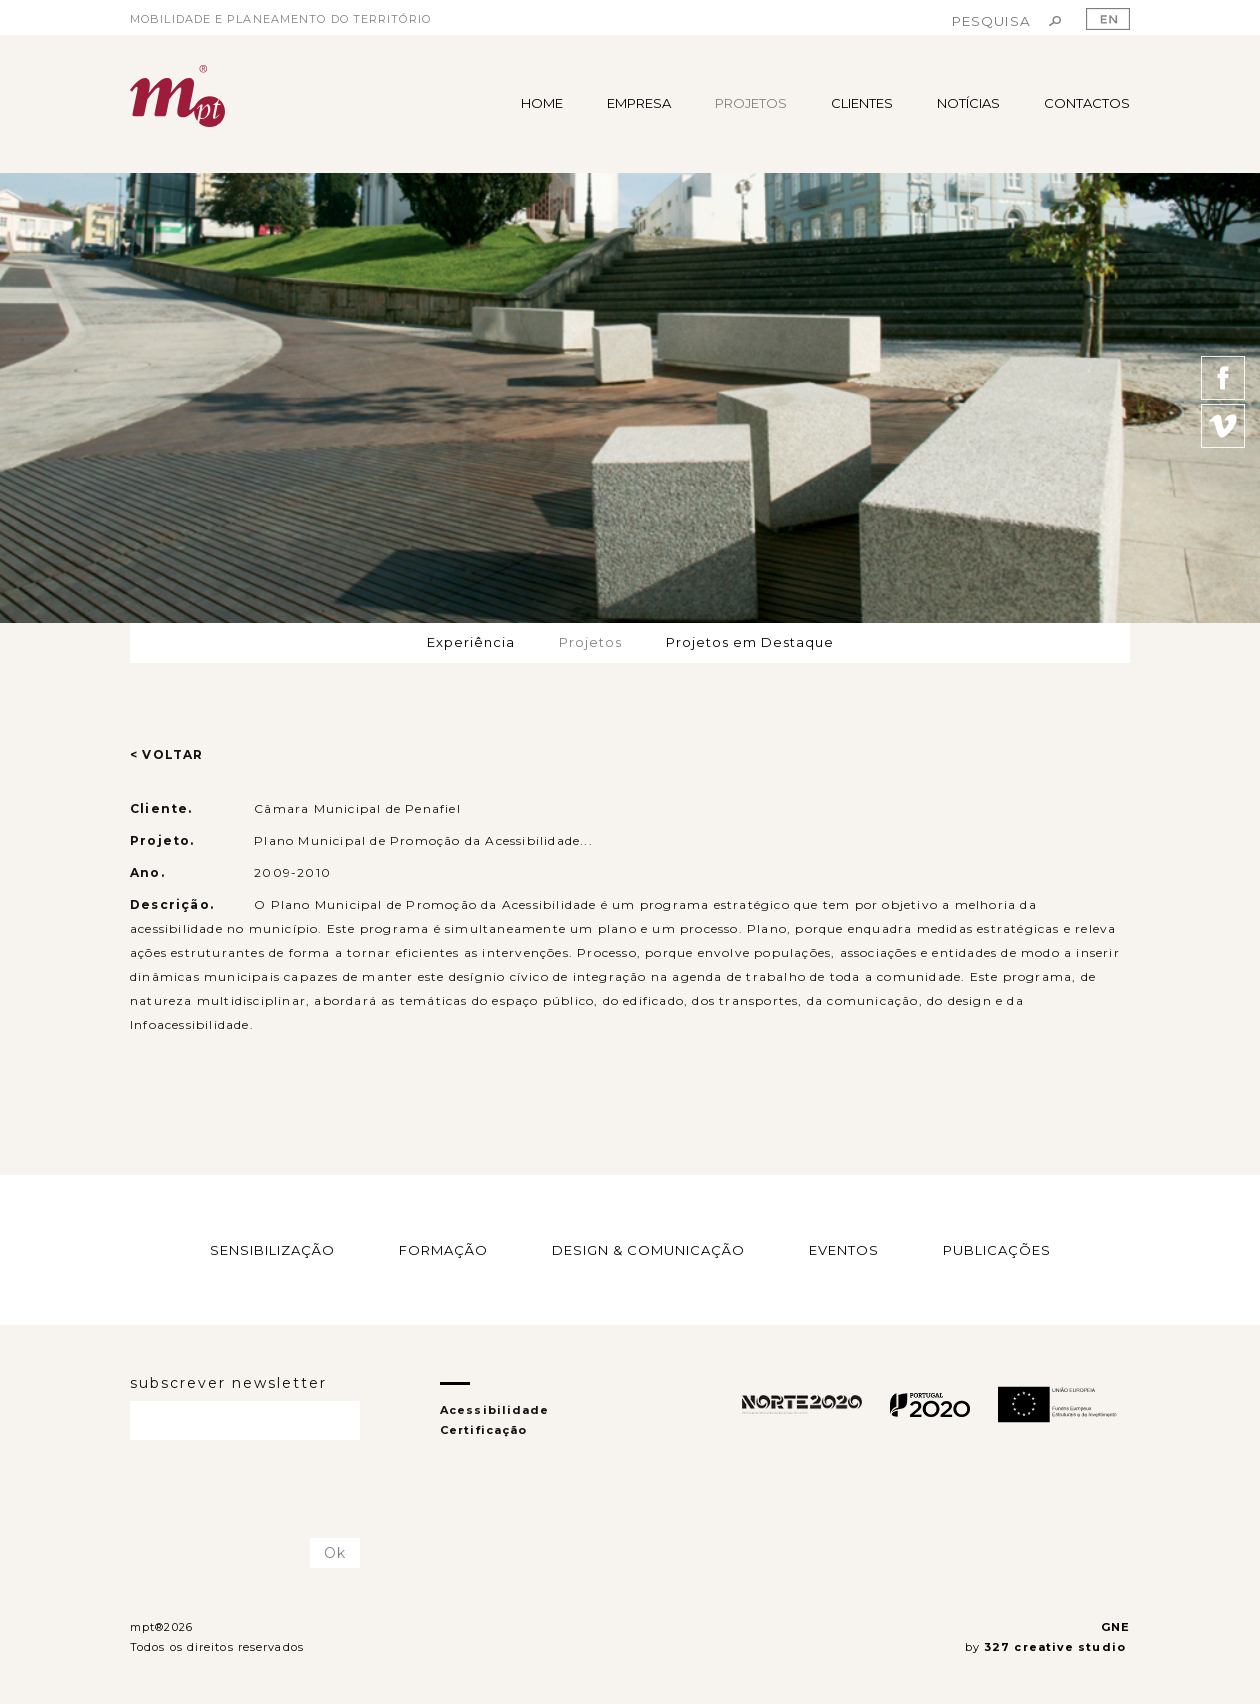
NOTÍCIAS (968, 103)
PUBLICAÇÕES (997, 1250)
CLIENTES (862, 103)
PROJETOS (751, 103)
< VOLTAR (167, 754)
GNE (1115, 1627)
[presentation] (247, 1490)
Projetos (590, 642)
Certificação (483, 1430)
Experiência (471, 642)
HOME (542, 103)
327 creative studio (1057, 1647)
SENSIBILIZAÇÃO (272, 1250)
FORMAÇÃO (443, 1250)
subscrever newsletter (228, 1383)
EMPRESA (639, 103)
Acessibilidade (494, 1410)
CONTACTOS (1087, 103)
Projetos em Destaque (750, 642)
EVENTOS (844, 1250)
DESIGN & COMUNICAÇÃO (648, 1250)
